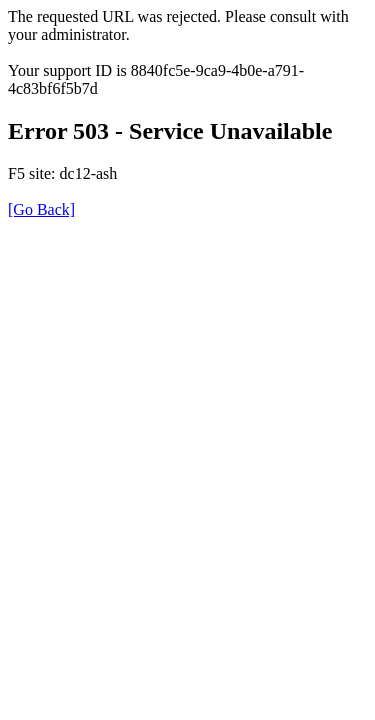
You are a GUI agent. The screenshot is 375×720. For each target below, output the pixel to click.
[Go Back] (41, 209)
